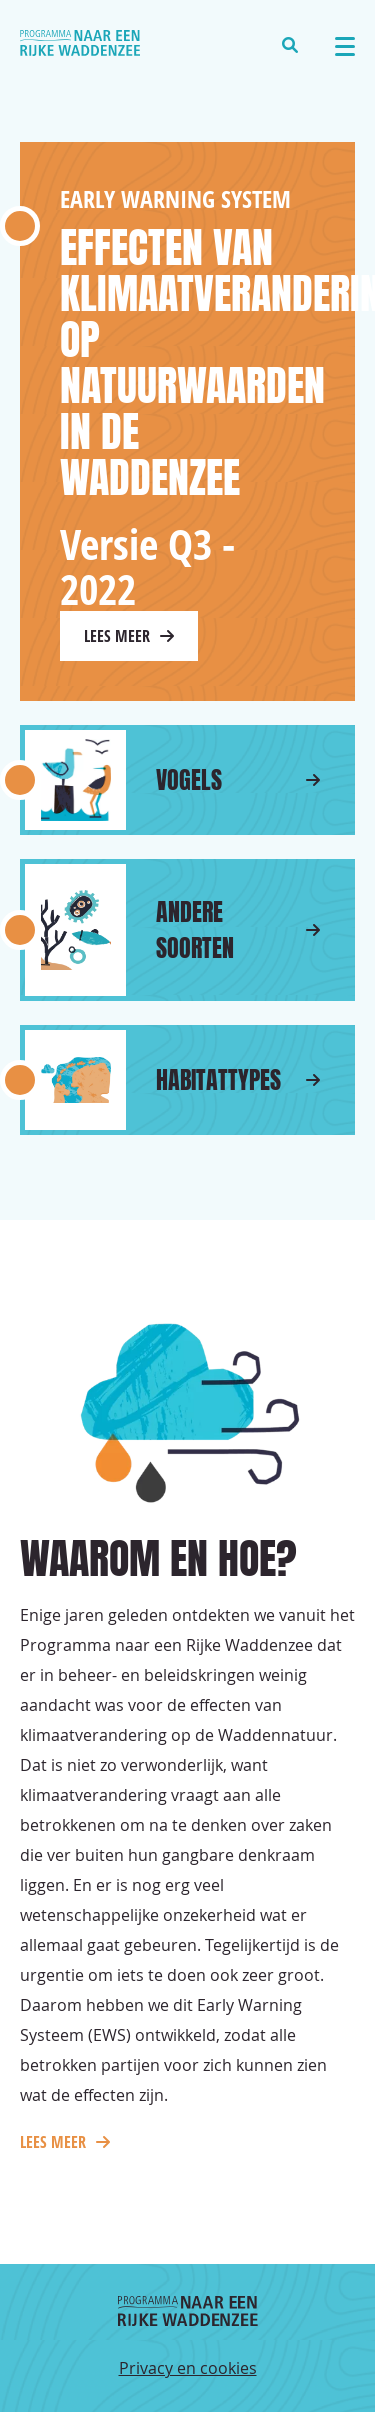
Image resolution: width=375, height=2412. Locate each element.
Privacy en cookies (188, 2368)
